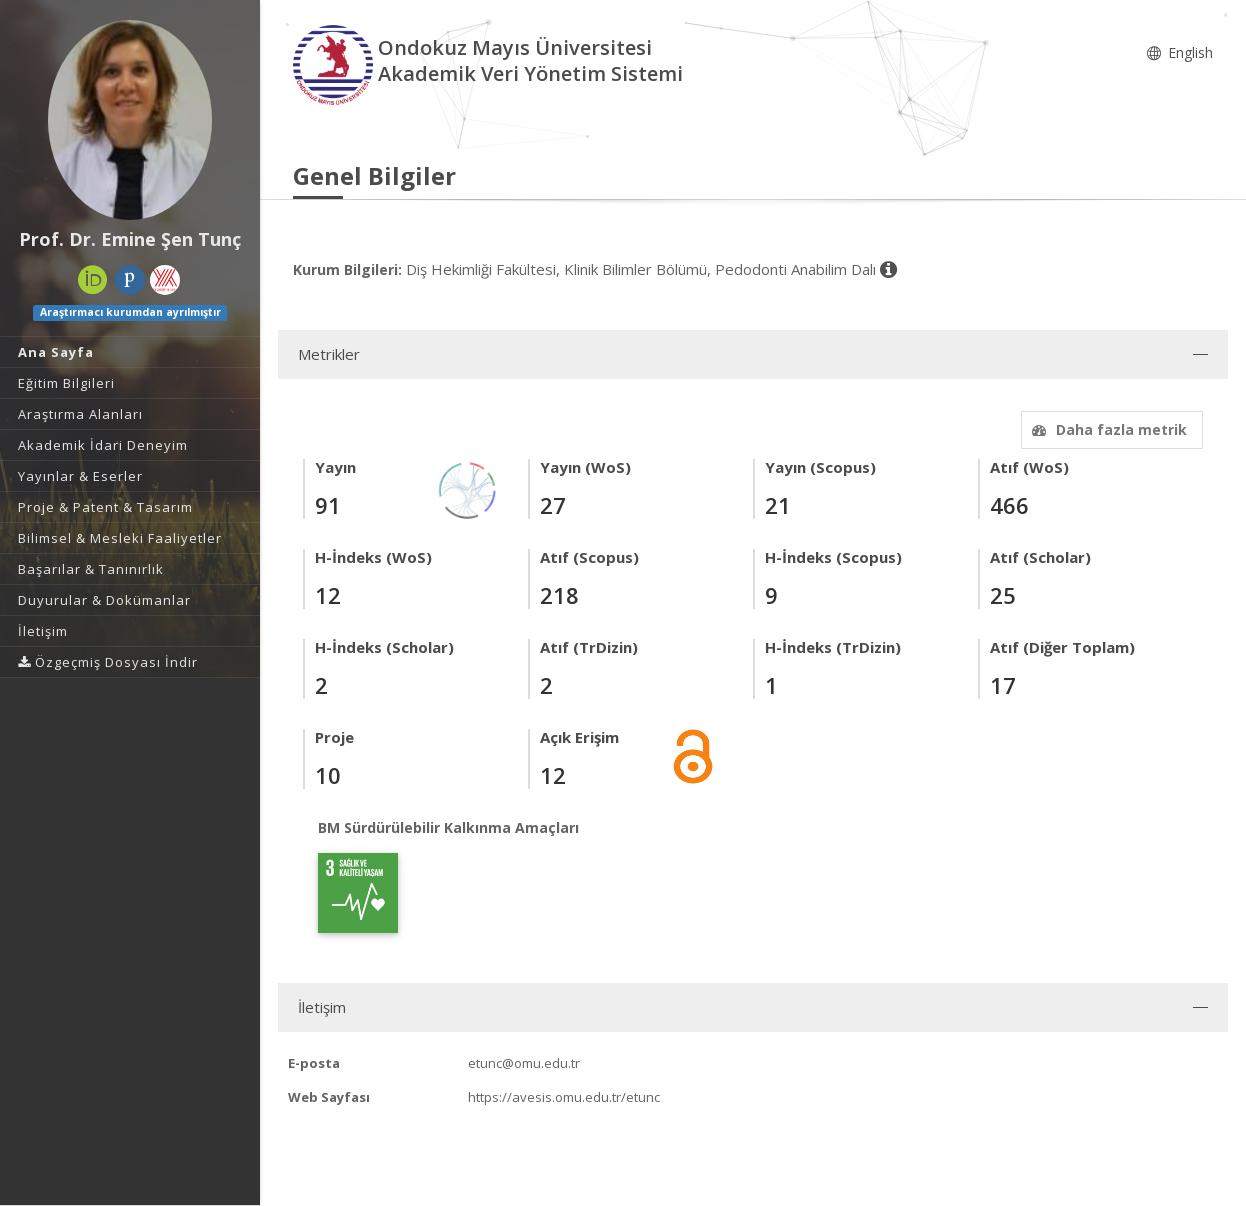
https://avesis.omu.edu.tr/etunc (564, 1097)
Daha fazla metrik (1107, 429)
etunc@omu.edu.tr (524, 1063)
